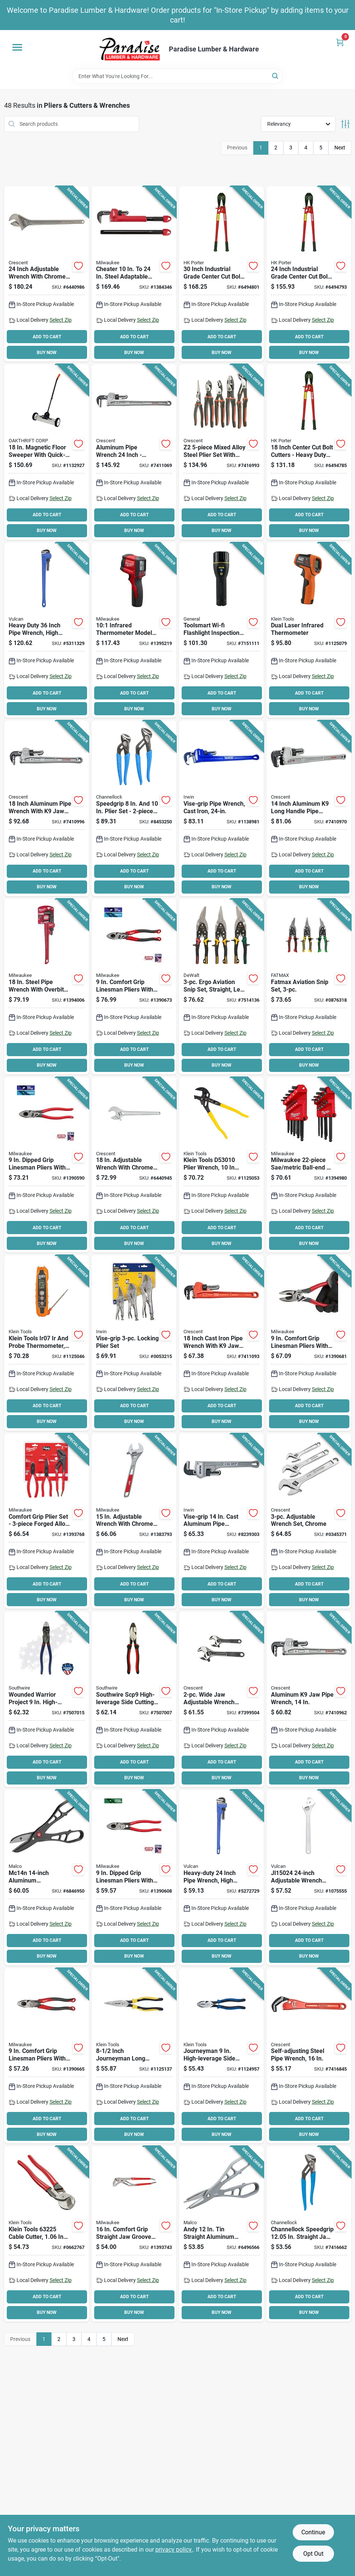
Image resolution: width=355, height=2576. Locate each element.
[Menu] (17, 47)
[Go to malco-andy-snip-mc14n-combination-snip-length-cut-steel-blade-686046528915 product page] (46, 1878)
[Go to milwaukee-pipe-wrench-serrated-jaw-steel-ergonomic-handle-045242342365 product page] (46, 987)
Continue (313, 2532)
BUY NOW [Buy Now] (47, 352)
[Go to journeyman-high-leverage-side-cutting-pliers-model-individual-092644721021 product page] (221, 2056)
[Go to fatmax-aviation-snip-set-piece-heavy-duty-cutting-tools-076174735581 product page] (308, 987)
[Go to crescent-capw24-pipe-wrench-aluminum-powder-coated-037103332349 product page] (134, 452)
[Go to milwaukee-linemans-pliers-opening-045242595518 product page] (308, 1343)
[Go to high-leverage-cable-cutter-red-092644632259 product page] (46, 2234)
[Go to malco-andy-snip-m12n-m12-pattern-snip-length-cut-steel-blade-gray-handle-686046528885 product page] (221, 2234)
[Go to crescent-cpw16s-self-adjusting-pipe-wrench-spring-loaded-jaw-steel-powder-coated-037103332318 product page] (308, 2056)
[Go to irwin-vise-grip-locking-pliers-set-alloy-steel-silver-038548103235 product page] (134, 1343)
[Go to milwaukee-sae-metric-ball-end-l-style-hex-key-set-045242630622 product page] (308, 1165)
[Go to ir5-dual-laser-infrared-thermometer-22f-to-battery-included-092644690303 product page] (308, 630)
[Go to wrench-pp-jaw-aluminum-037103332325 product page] (308, 1699)
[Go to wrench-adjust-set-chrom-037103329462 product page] (308, 1521)
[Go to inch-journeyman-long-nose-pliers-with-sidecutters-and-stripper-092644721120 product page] (134, 2056)
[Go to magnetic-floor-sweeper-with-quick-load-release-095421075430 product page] (46, 452)
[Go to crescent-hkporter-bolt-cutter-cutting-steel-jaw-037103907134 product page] (308, 274)
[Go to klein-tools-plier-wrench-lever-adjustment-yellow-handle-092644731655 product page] (221, 1165)
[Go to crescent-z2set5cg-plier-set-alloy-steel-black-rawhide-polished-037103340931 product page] (221, 452)
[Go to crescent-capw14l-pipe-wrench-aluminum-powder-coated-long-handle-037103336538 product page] (308, 808)
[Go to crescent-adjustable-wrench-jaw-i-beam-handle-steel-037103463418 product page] (46, 274)
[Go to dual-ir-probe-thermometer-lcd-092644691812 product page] (46, 1343)
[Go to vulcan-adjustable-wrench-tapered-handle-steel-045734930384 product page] (308, 1878)
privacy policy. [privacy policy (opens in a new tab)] (174, 2549)
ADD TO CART (47, 336)
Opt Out (313, 2553)
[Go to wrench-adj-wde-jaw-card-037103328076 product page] (221, 1699)
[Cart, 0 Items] (340, 42)
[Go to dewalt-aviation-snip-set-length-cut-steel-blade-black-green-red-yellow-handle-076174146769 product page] (221, 987)
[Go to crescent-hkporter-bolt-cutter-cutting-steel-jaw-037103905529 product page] (308, 452)
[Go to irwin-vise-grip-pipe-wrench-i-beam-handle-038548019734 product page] (221, 808)
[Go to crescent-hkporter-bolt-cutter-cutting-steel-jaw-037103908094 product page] (221, 274)
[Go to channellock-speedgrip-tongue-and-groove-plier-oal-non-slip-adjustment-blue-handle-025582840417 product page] (308, 2234)
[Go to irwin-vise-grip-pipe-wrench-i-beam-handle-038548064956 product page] (221, 1521)
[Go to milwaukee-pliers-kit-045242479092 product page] (46, 1521)
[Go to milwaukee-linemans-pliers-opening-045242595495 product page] (46, 2056)
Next (339, 148)
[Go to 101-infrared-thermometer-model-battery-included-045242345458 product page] (134, 630)
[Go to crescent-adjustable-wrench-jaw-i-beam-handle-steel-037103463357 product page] (134, 1165)
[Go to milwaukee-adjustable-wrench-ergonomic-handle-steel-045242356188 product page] (134, 1521)
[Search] (275, 75)
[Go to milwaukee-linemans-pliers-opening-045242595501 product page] (134, 987)
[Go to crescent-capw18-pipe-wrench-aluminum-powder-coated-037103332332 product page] (46, 808)
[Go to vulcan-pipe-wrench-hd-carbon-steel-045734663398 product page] (221, 1878)
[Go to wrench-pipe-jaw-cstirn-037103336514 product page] (221, 1343)
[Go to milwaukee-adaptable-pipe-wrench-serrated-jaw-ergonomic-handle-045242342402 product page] (134, 274)
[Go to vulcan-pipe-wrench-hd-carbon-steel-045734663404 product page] (46, 630)
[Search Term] (177, 76)
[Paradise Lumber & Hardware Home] (130, 49)
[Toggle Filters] (345, 124)
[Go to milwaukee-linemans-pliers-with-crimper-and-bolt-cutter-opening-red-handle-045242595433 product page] (46, 1165)
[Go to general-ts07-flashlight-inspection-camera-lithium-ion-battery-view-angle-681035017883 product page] (221, 630)
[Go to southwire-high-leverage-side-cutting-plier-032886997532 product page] (46, 1699)
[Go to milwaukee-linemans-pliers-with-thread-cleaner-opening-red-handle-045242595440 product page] (134, 1878)
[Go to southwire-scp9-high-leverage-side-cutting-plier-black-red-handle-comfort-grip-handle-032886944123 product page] (134, 1699)
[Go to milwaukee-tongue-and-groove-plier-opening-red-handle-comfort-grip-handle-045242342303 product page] (134, 2234)
